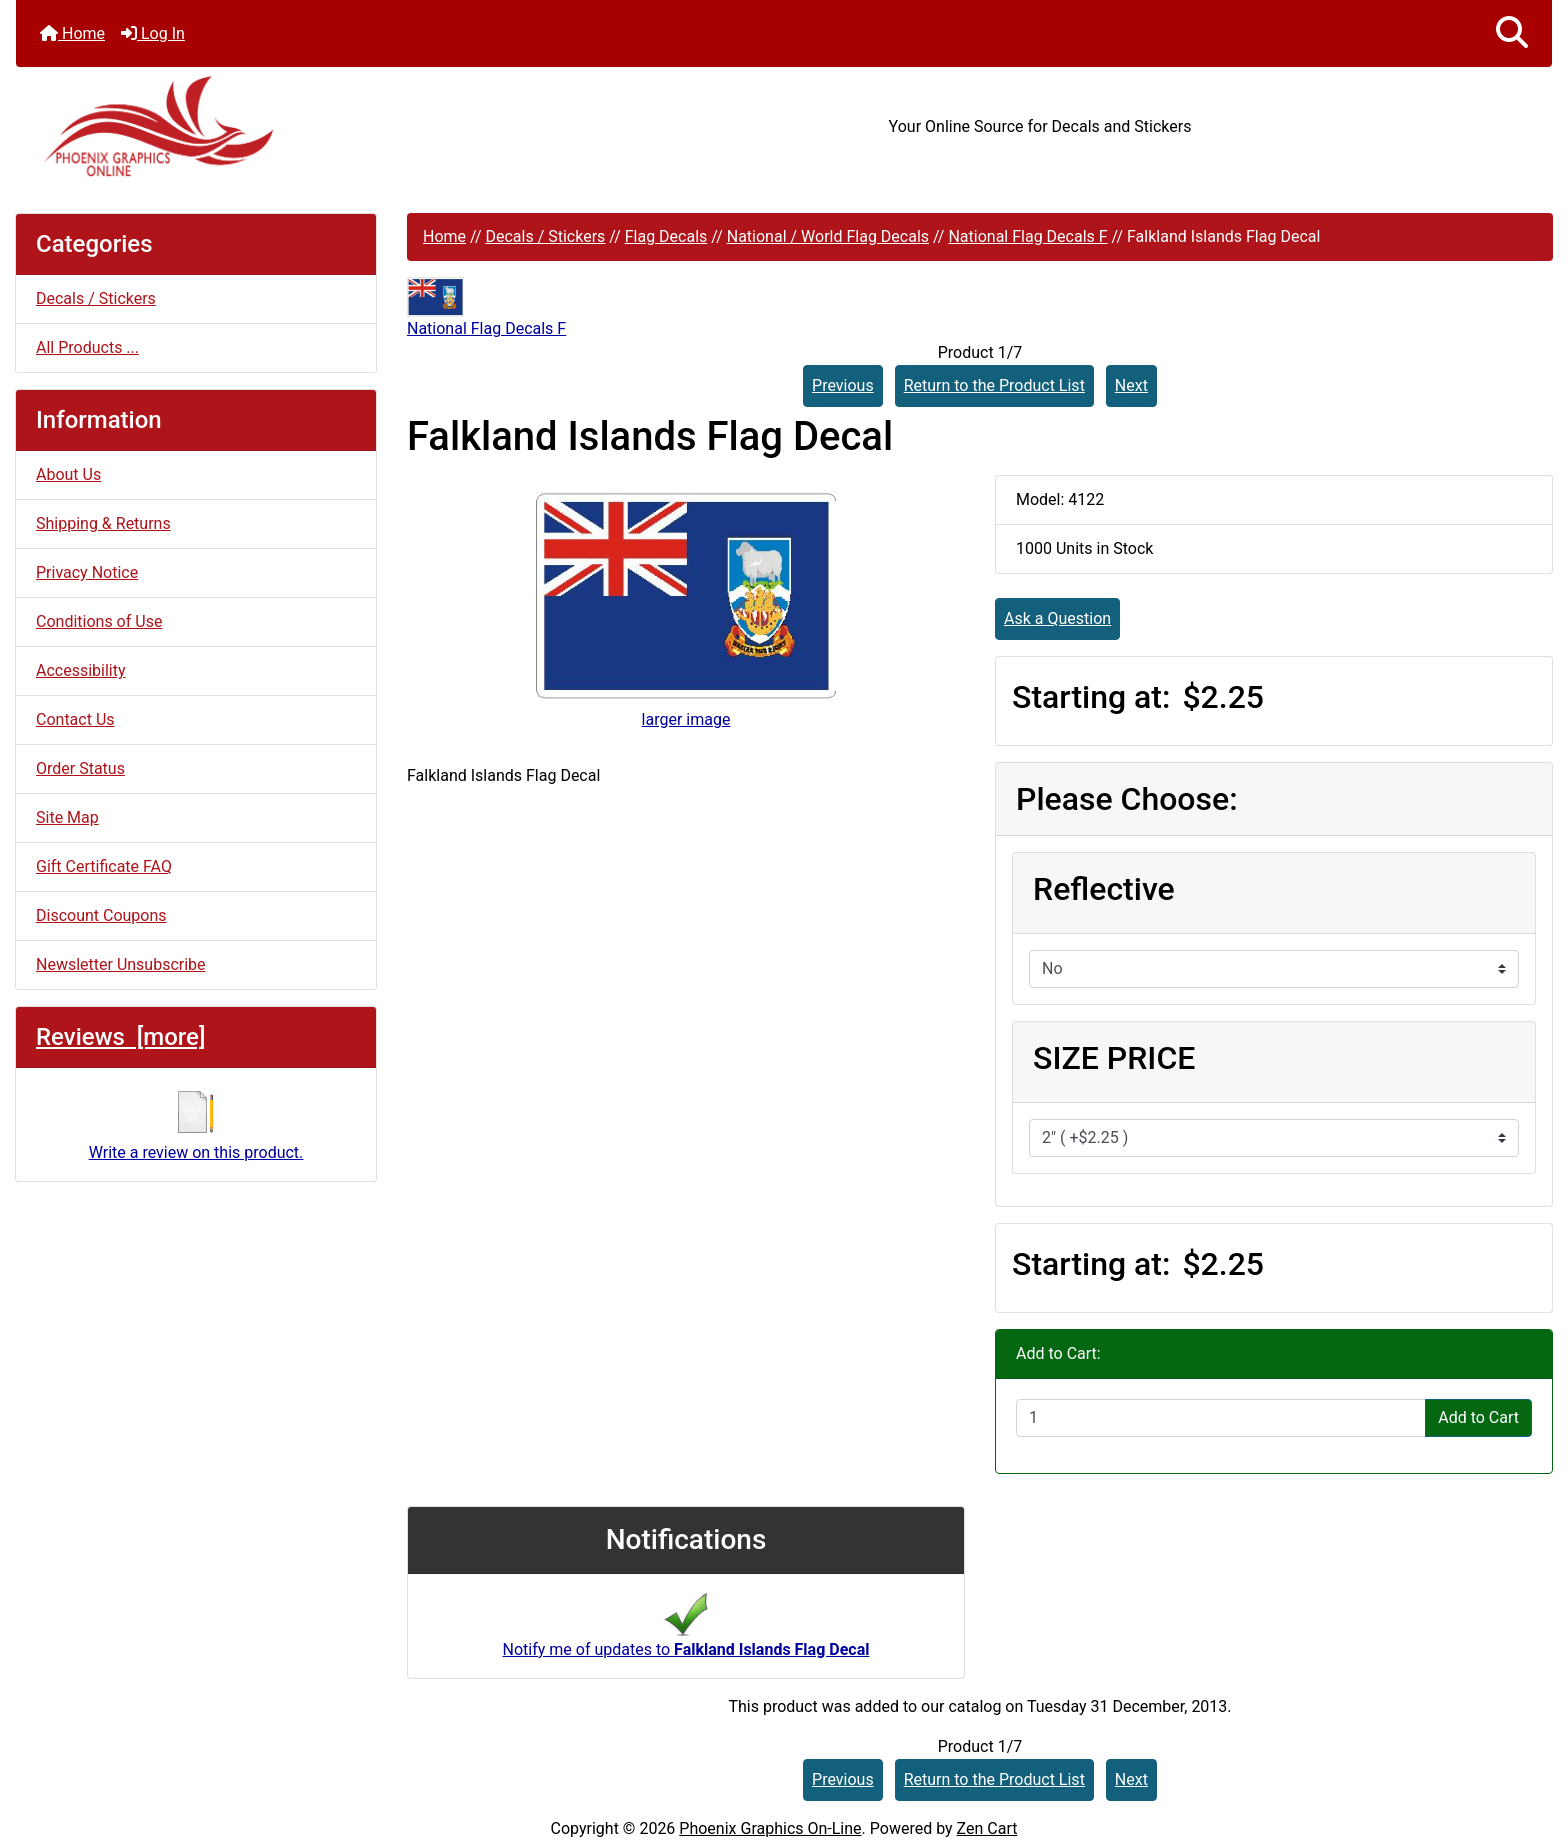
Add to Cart (1478, 1417)
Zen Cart (987, 1828)
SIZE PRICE (1114, 1058)
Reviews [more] (120, 1037)
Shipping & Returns (103, 523)
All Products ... (87, 347)
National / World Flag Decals (828, 236)
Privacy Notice (87, 572)
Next (1131, 385)
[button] (1512, 33)
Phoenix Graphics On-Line (770, 1828)
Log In (153, 33)
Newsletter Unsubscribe (121, 964)
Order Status (80, 768)
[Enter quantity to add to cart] (1221, 1418)
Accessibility (81, 670)
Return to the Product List (994, 385)
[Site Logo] (272, 126)
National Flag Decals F (1027, 236)
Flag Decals (666, 236)
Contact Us (75, 719)
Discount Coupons (101, 915)
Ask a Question (1057, 618)
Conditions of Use (99, 621)
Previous (843, 385)
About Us (68, 474)
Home (72, 33)
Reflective (1104, 889)
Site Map (67, 817)
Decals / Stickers (545, 236)
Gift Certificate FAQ (104, 866)
